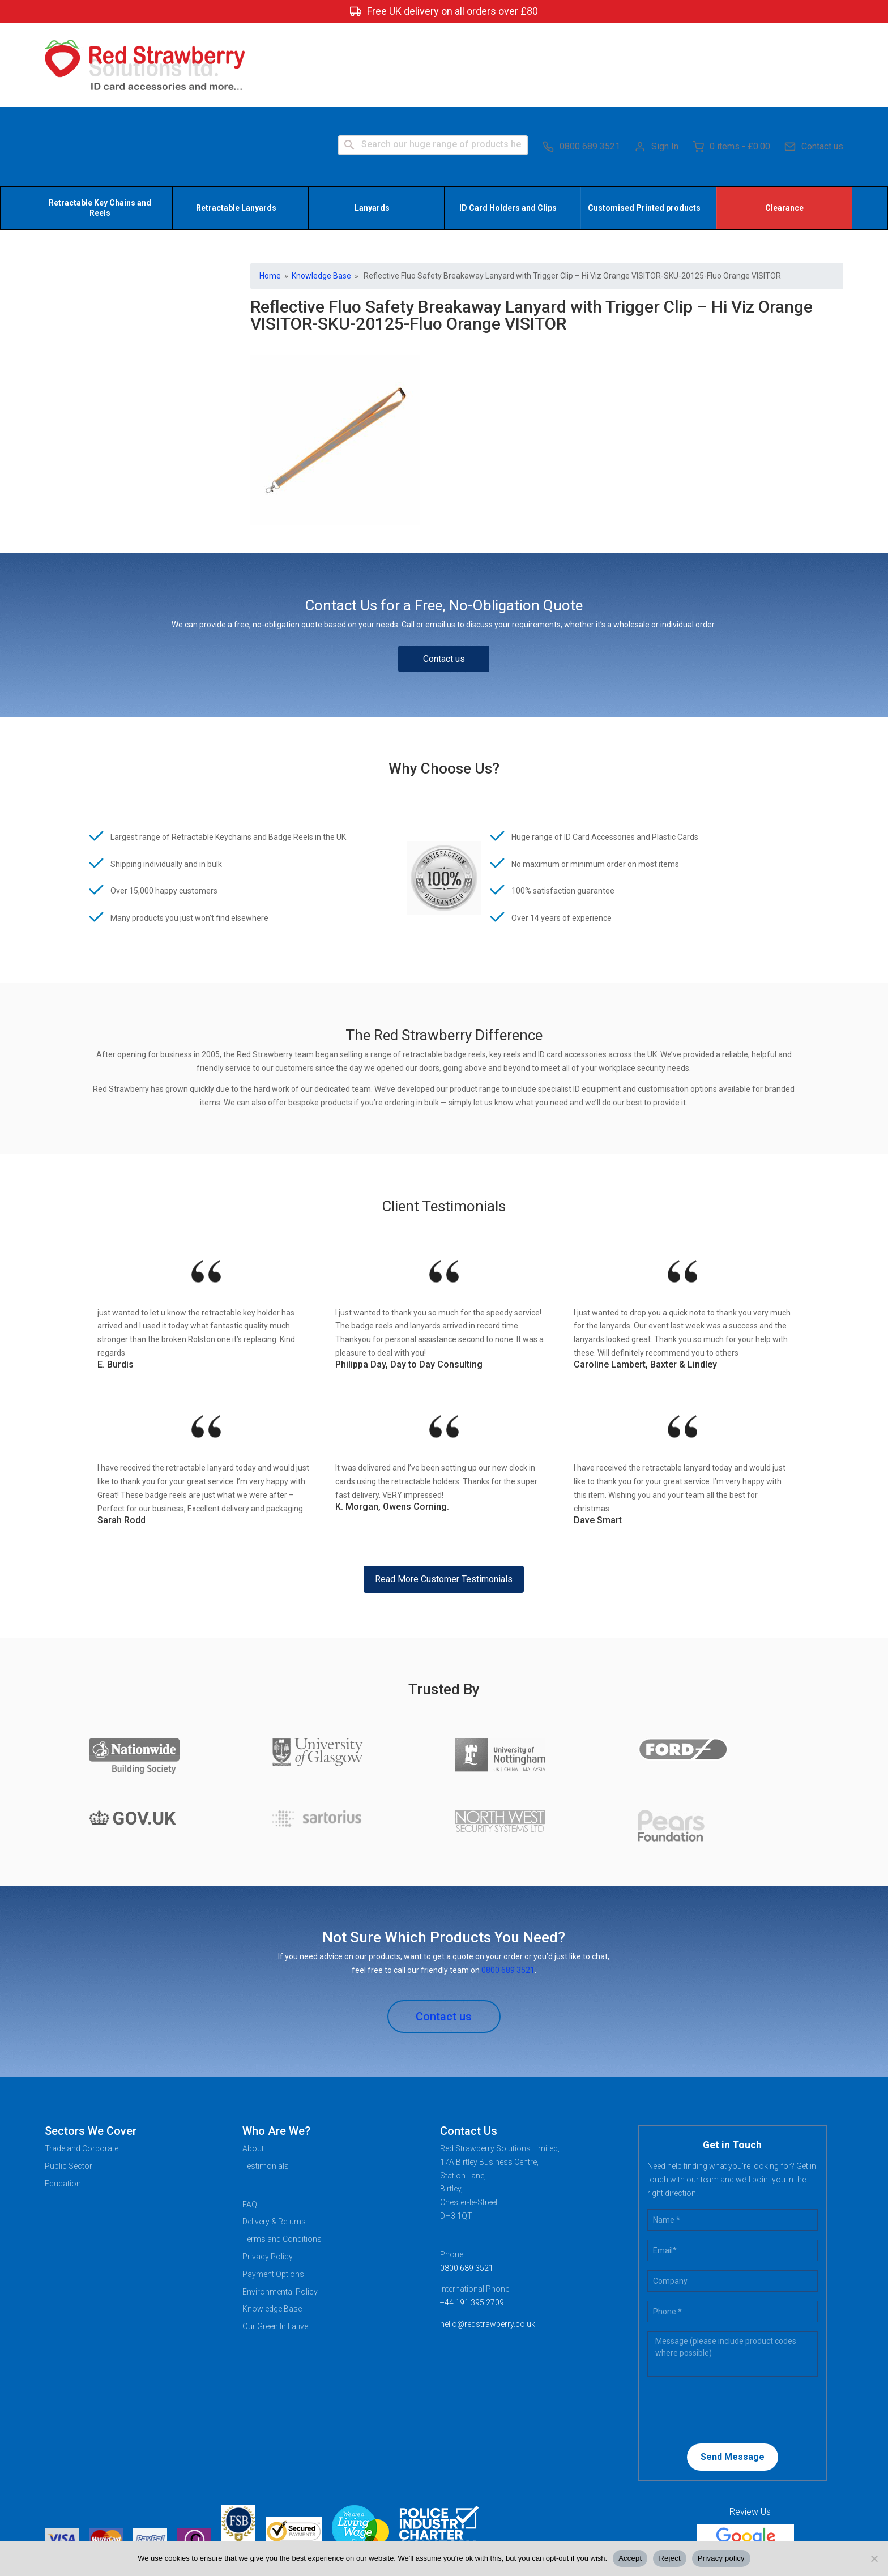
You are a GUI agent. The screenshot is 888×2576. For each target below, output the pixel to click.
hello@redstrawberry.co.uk (487, 2242)
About (253, 2066)
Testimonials (265, 2084)
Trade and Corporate (81, 2066)
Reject (669, 2558)
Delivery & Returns (274, 2140)
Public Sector (68, 2084)
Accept (630, 2558)
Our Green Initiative (275, 2245)
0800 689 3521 (581, 62)
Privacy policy (721, 2558)
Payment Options (273, 2192)
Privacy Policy (267, 2175)
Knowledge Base (321, 194)
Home (270, 194)
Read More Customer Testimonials (444, 1498)
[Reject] (874, 2558)
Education (63, 2102)
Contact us (813, 62)
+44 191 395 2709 (472, 2221)
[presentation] (720, 2328)
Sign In (656, 62)
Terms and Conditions (282, 2158)
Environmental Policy (280, 2210)
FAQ (249, 2123)
